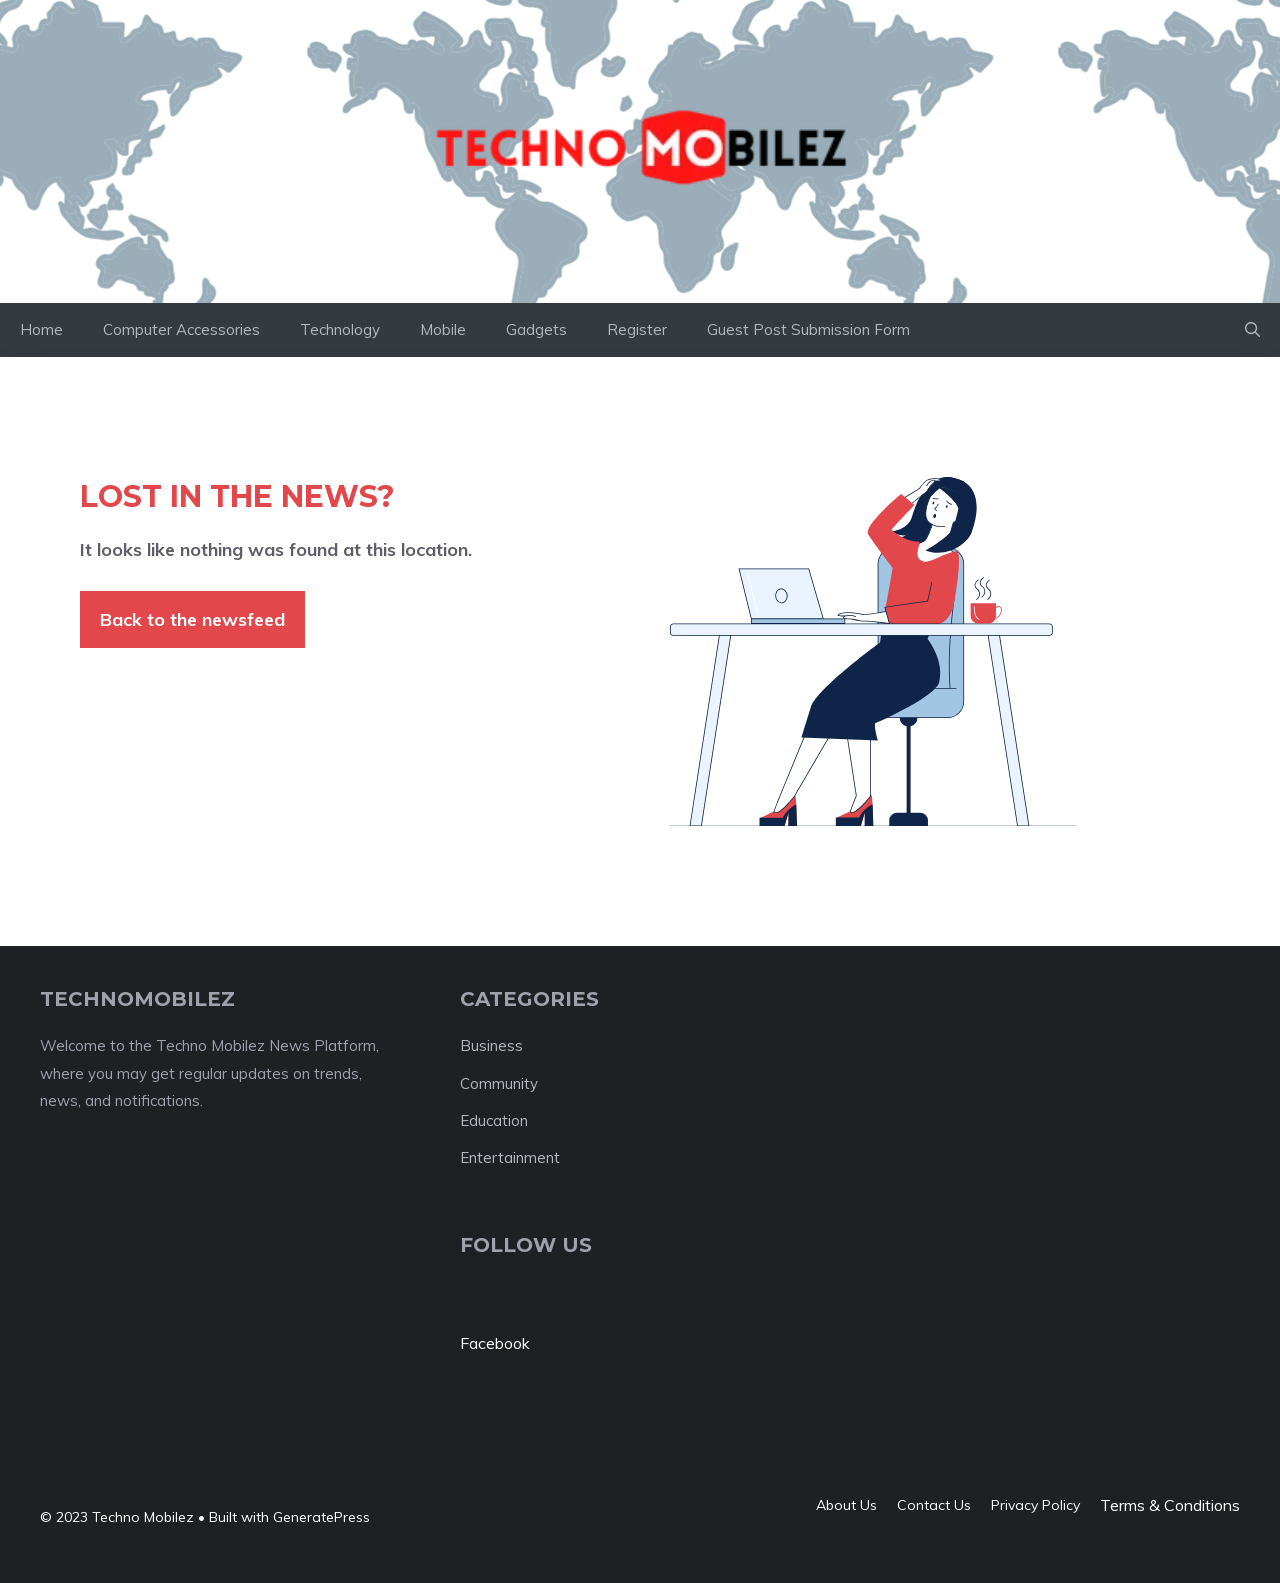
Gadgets (536, 329)
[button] (1252, 330)
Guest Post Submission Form (808, 329)
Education (494, 1120)
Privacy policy (1035, 1505)
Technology (340, 329)
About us (846, 1505)
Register (637, 329)
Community (499, 1083)
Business (491, 1045)
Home (41, 329)
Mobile (443, 329)
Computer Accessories (181, 329)
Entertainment (510, 1157)
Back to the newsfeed (192, 619)
